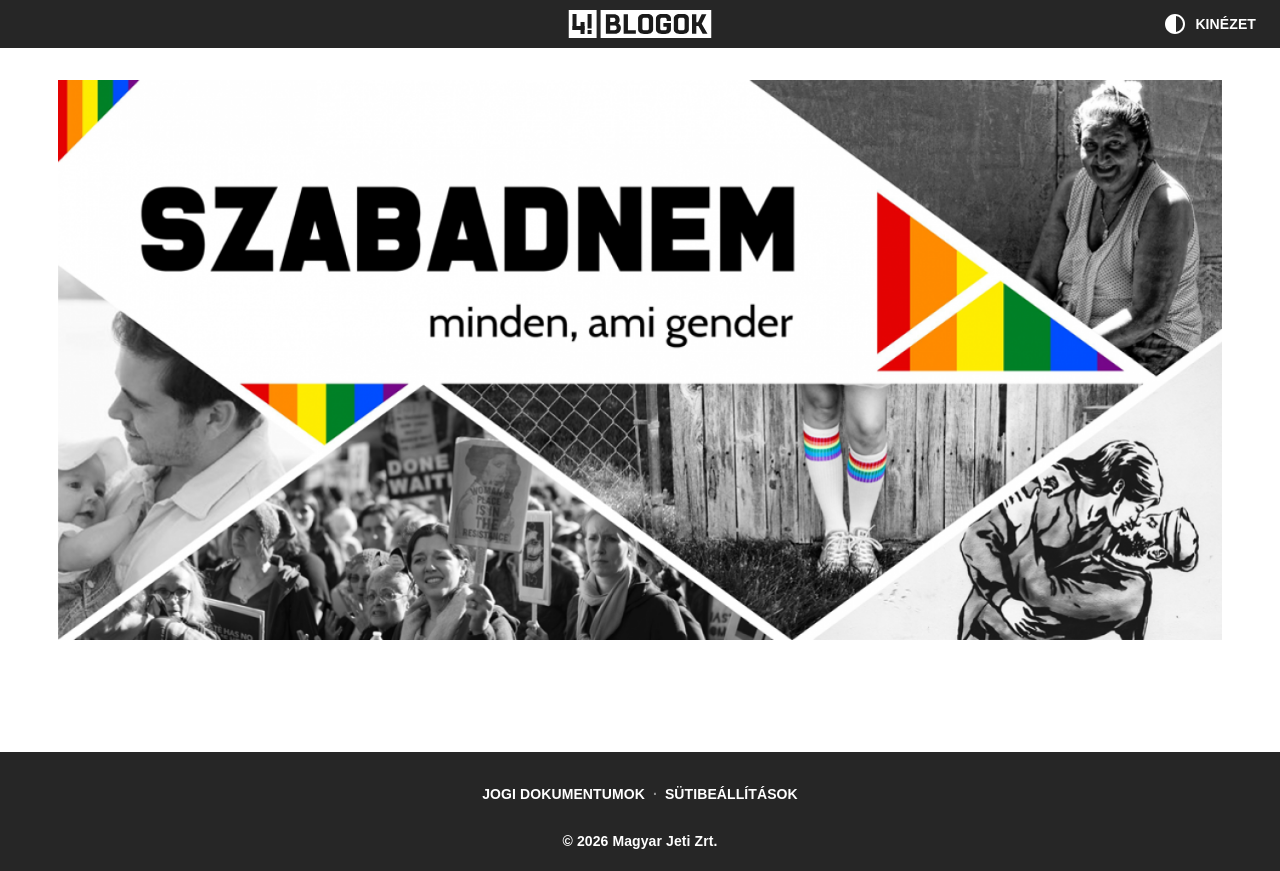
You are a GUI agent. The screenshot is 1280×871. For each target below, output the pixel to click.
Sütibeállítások (731, 794)
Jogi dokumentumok (563, 794)
